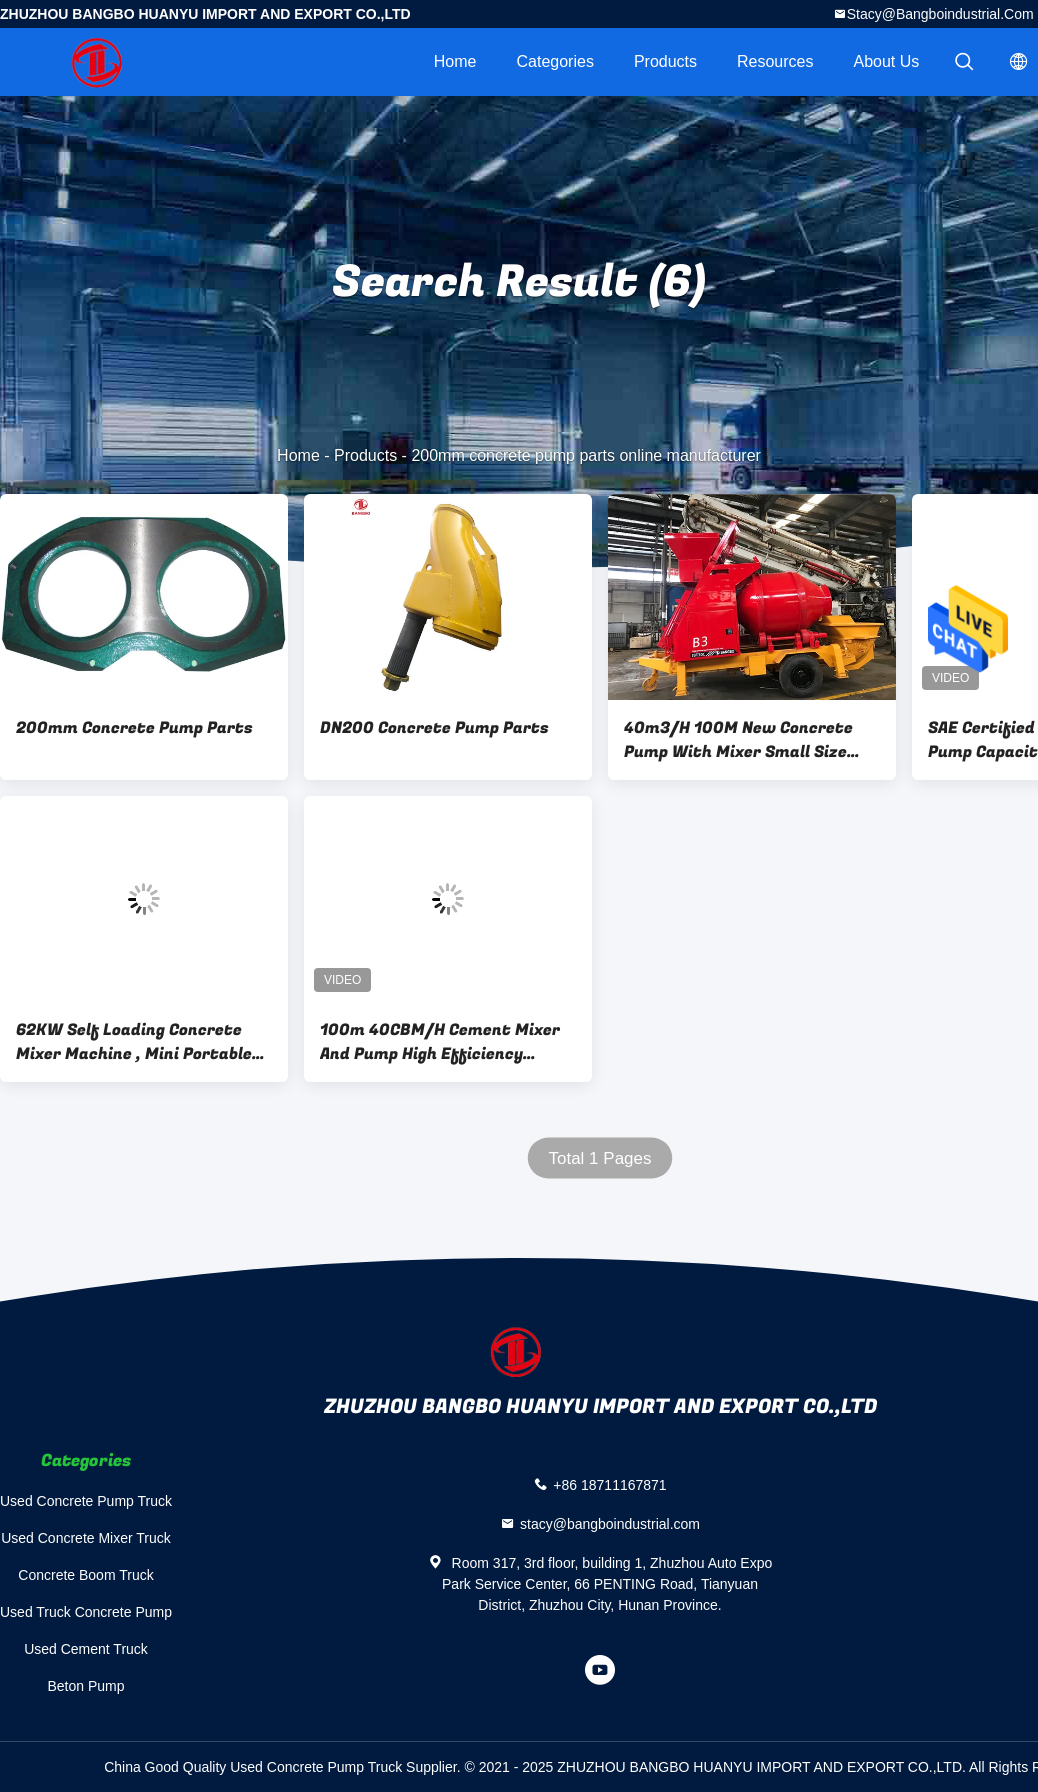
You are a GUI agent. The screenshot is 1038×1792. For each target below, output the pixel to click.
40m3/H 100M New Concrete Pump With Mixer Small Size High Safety (738, 740)
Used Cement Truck (86, 1649)
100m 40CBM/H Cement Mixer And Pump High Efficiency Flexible (440, 1042)
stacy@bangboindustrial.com (940, 14)
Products (665, 61)
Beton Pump (85, 1686)
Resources (775, 61)
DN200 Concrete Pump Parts (434, 728)
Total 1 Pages (599, 1158)
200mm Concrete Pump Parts (134, 728)
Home (455, 61)
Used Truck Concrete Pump (86, 1612)
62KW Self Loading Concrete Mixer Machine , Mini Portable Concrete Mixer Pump (134, 1042)
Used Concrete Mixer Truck (86, 1538)
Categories (555, 61)
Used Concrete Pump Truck (86, 1501)
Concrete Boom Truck (85, 1575)
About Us (887, 61)
